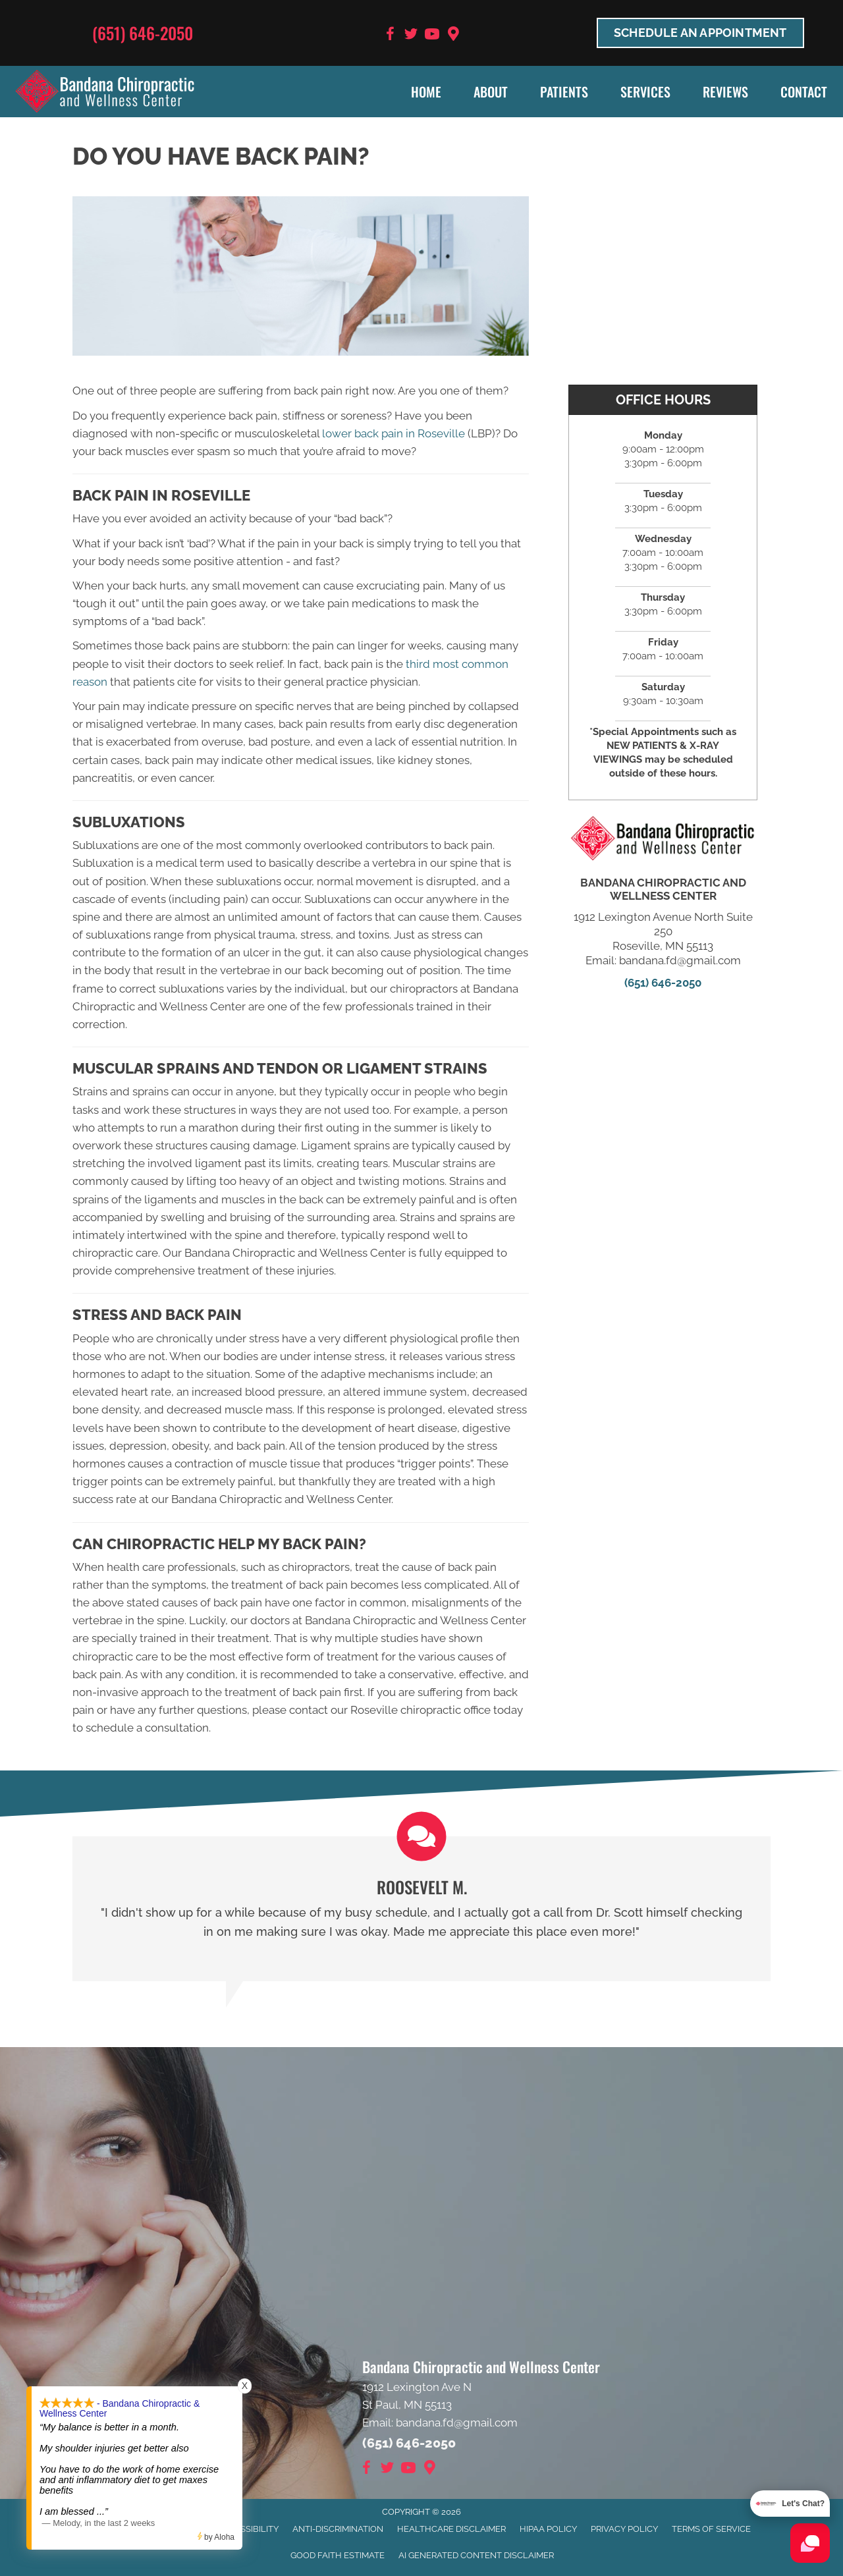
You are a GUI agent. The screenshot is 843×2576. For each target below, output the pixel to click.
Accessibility (248, 2529)
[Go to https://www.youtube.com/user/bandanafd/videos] (432, 35)
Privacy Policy (624, 2529)
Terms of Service (711, 2529)
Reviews (725, 91)
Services (645, 91)
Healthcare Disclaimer (451, 2529)
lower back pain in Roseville (393, 433)
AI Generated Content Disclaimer (476, 2555)
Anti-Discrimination (337, 2529)
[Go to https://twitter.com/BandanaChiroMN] (411, 35)
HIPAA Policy (548, 2529)
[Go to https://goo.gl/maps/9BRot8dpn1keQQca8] (453, 35)
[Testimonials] (421, 1908)
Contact (803, 91)
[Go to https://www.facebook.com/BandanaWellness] (390, 35)
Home (426, 91)
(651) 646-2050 (142, 32)
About (491, 91)
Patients (564, 91)
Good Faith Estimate (337, 2555)
